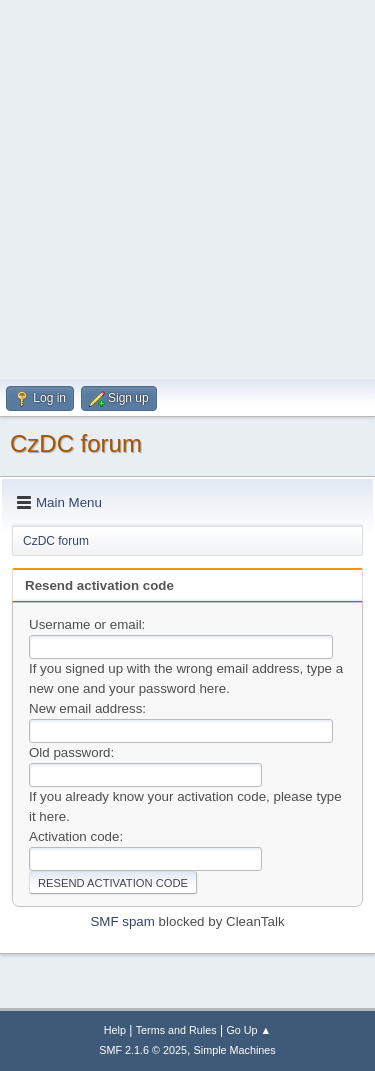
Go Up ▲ (248, 1030)
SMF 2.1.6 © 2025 (143, 1050)
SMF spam (122, 921)
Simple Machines (235, 1050)
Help (115, 1030)
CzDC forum (76, 443)
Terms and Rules (176, 1030)
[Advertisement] (187, 187)
